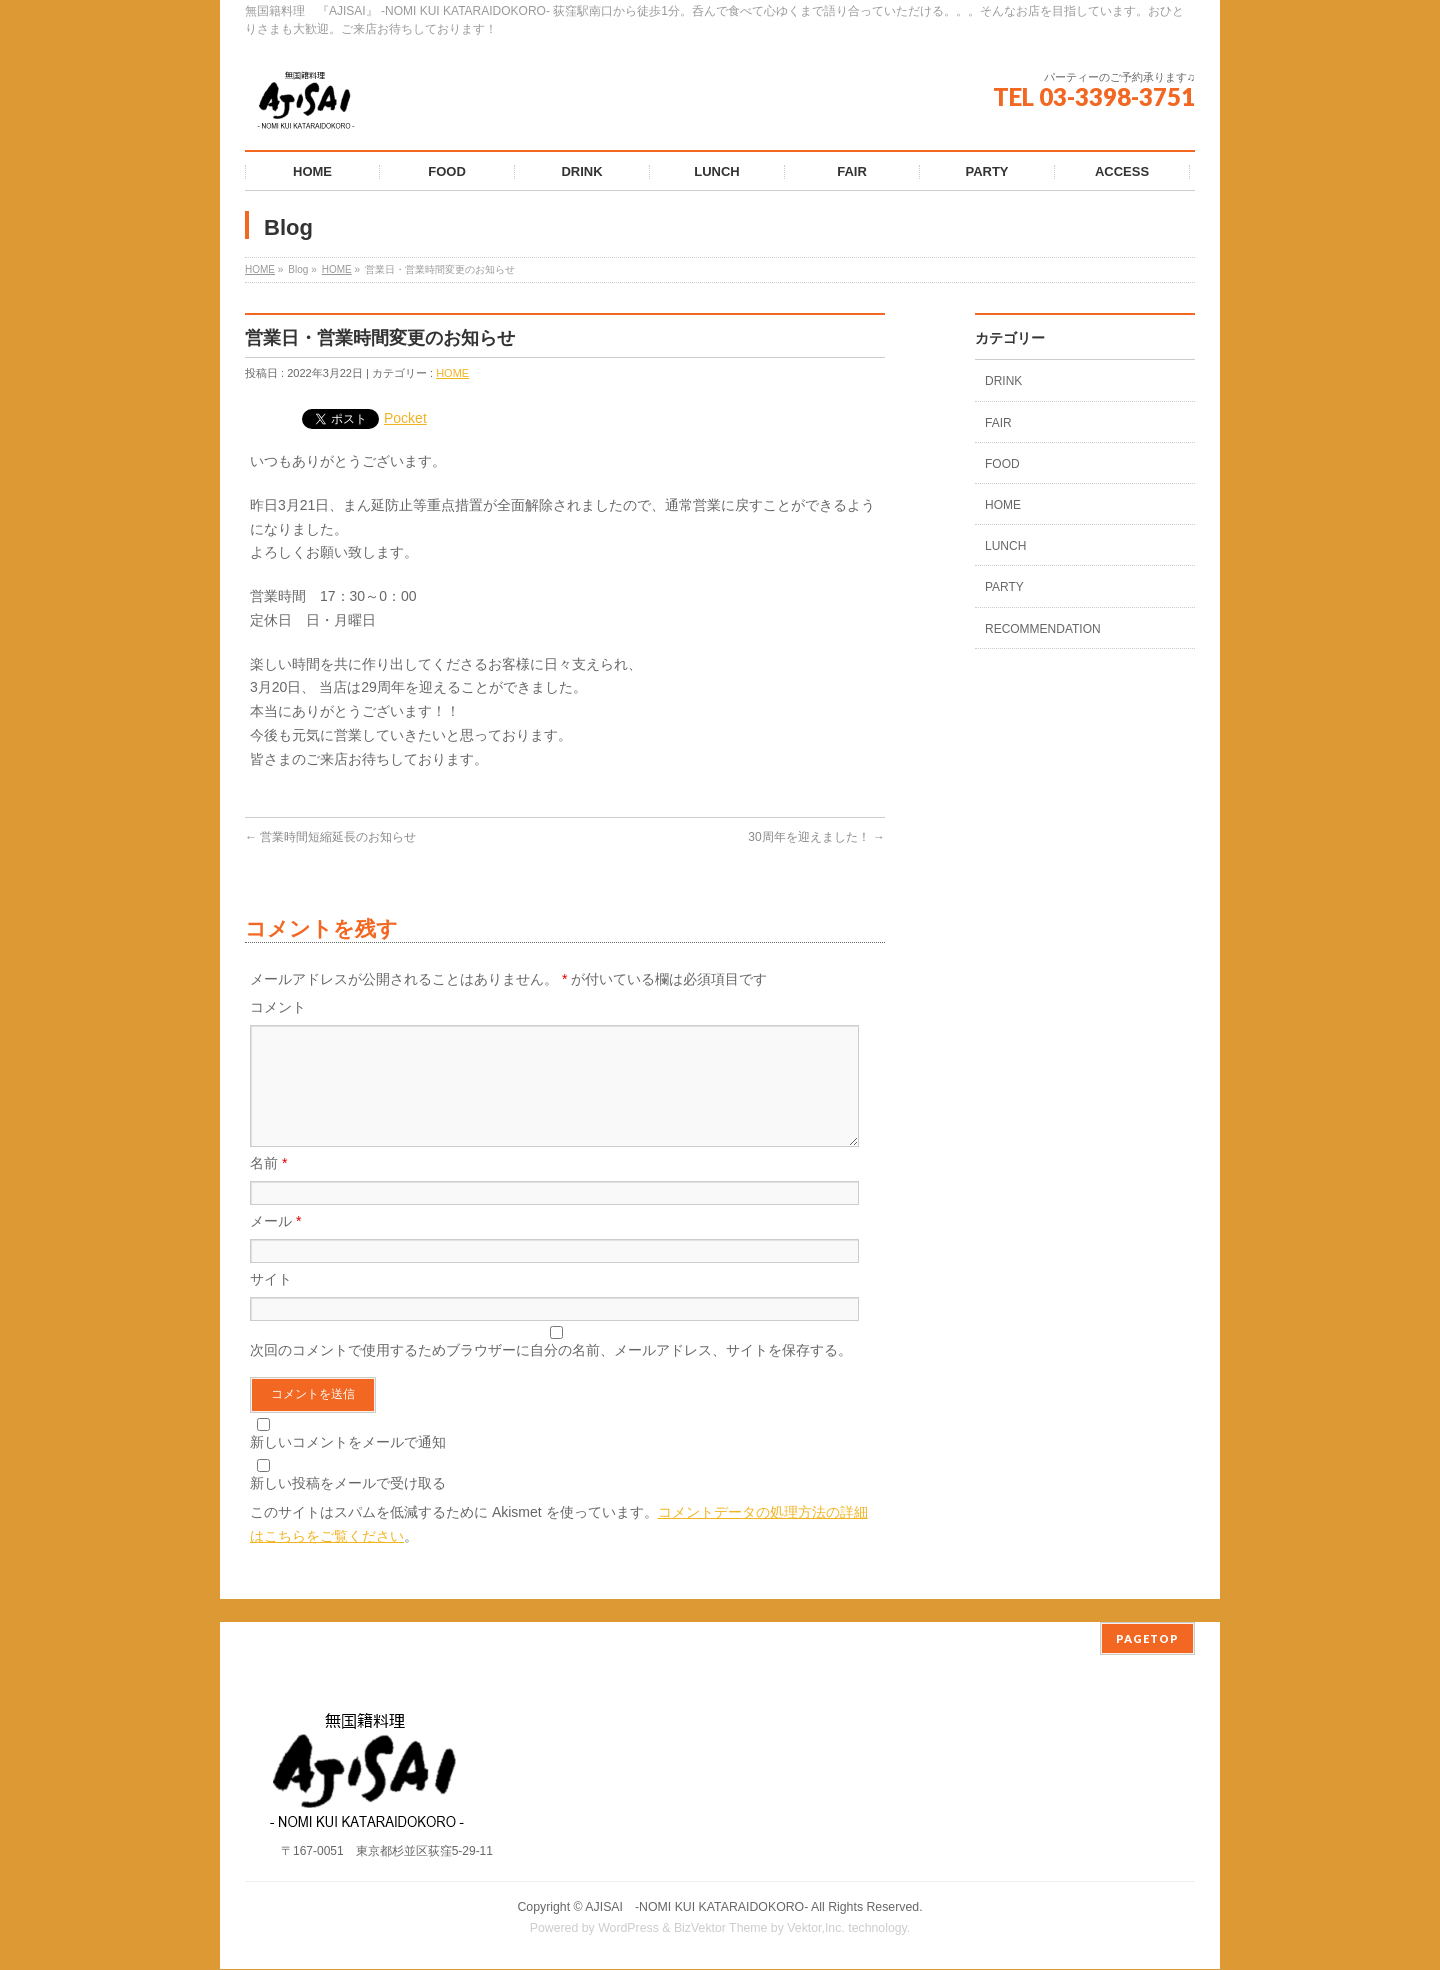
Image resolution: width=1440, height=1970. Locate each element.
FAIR (998, 423)
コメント (278, 1007)
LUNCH (1005, 546)
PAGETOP (1147, 1639)
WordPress (628, 1929)
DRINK (1003, 381)
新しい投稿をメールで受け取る (348, 1507)
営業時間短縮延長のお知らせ (330, 837)
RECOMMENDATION (1043, 629)
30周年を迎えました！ (816, 837)
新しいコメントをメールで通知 (348, 1466)
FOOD (1002, 464)
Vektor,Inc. (816, 1929)
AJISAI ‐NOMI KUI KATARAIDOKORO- (696, 1908)
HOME (260, 269)
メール (275, 1245)
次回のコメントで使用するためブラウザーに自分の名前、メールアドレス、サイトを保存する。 (551, 1374)
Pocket (405, 418)
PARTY (1004, 587)
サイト (271, 1303)
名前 (268, 1187)
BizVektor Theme (721, 1929)
